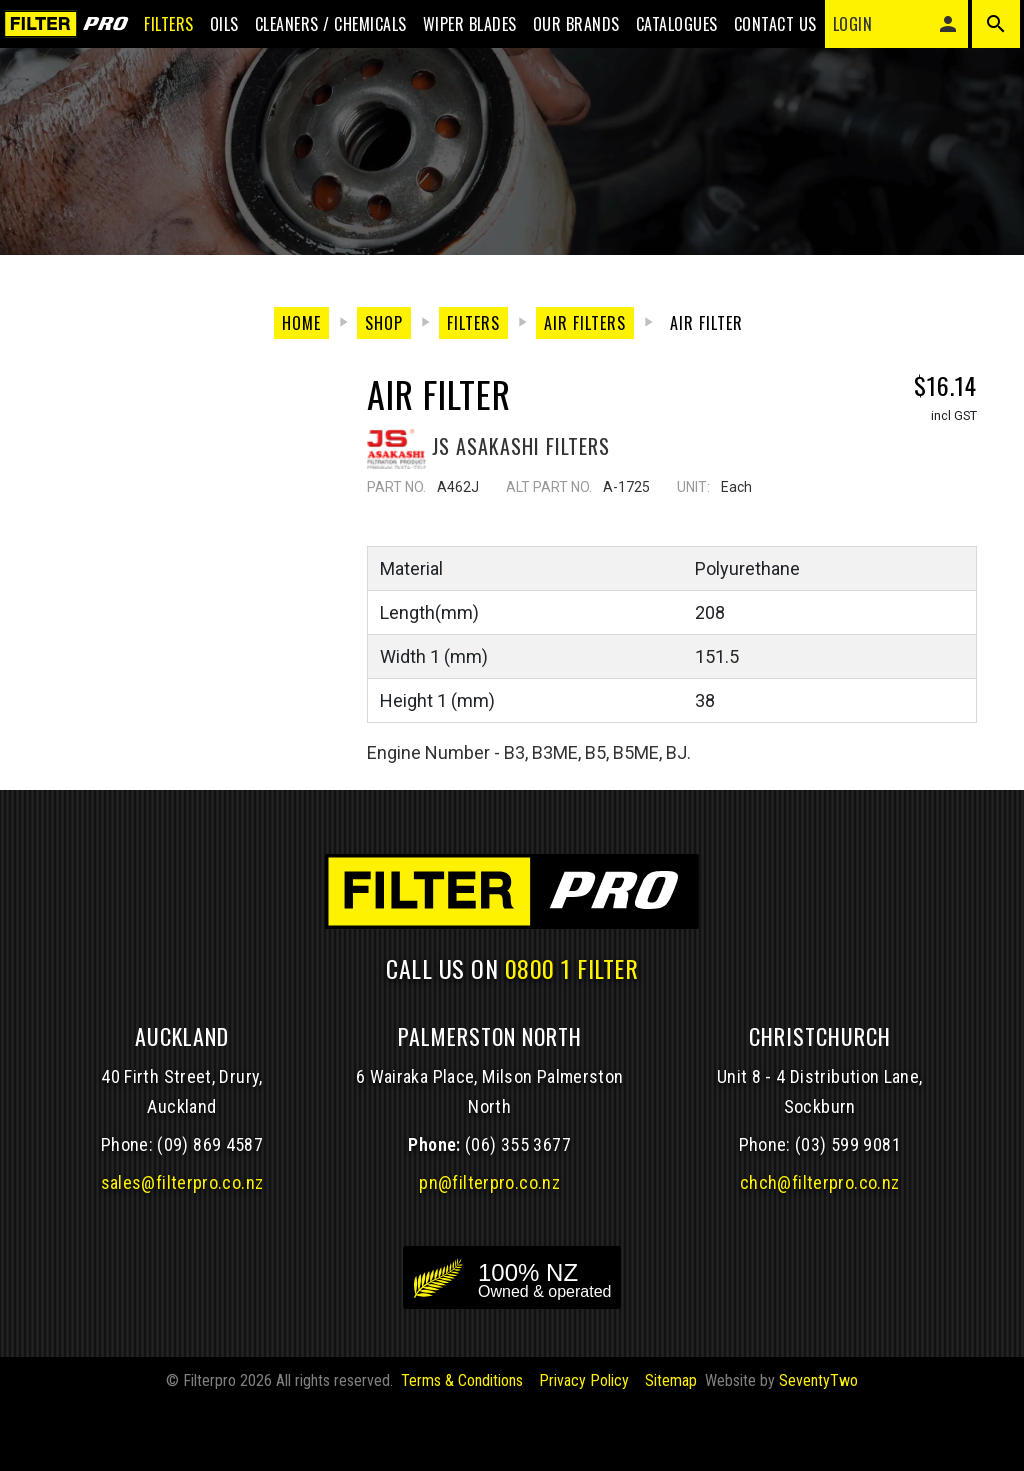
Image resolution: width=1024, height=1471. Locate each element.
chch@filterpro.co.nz (819, 1248)
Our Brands (560, 32)
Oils (208, 32)
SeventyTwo (818, 1446)
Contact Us (759, 32)
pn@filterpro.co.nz (489, 1248)
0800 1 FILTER (572, 1033)
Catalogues (661, 32)
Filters (153, 32)
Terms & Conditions (462, 1446)
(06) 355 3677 (518, 1210)
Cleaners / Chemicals (315, 32)
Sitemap (671, 1446)
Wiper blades (454, 32)
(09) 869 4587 (210, 1210)
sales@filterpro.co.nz (182, 1248)
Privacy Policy (584, 1446)
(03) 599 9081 (848, 1210)
